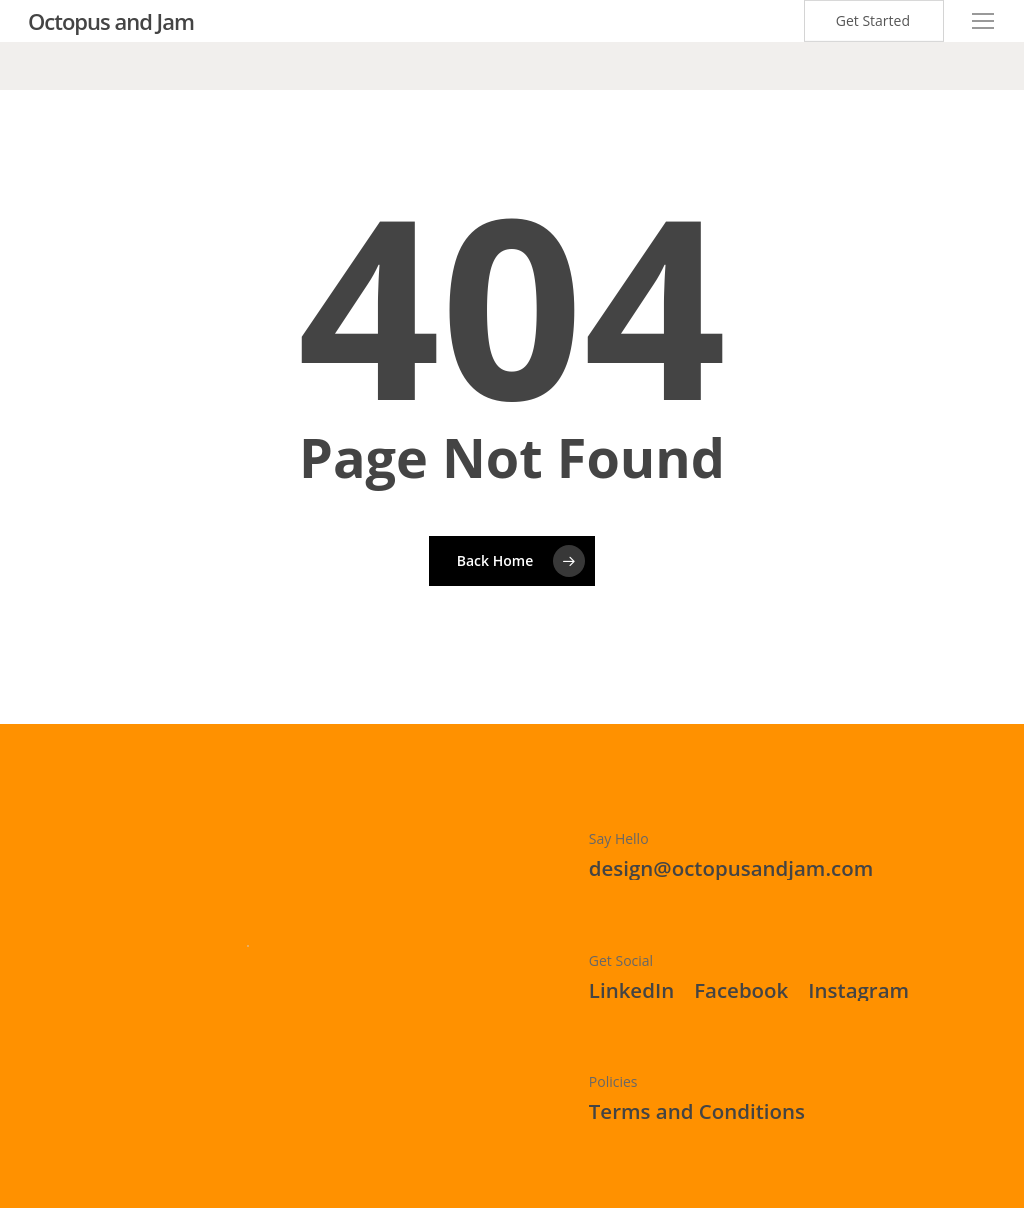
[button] (984, 21)
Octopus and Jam (111, 21)
